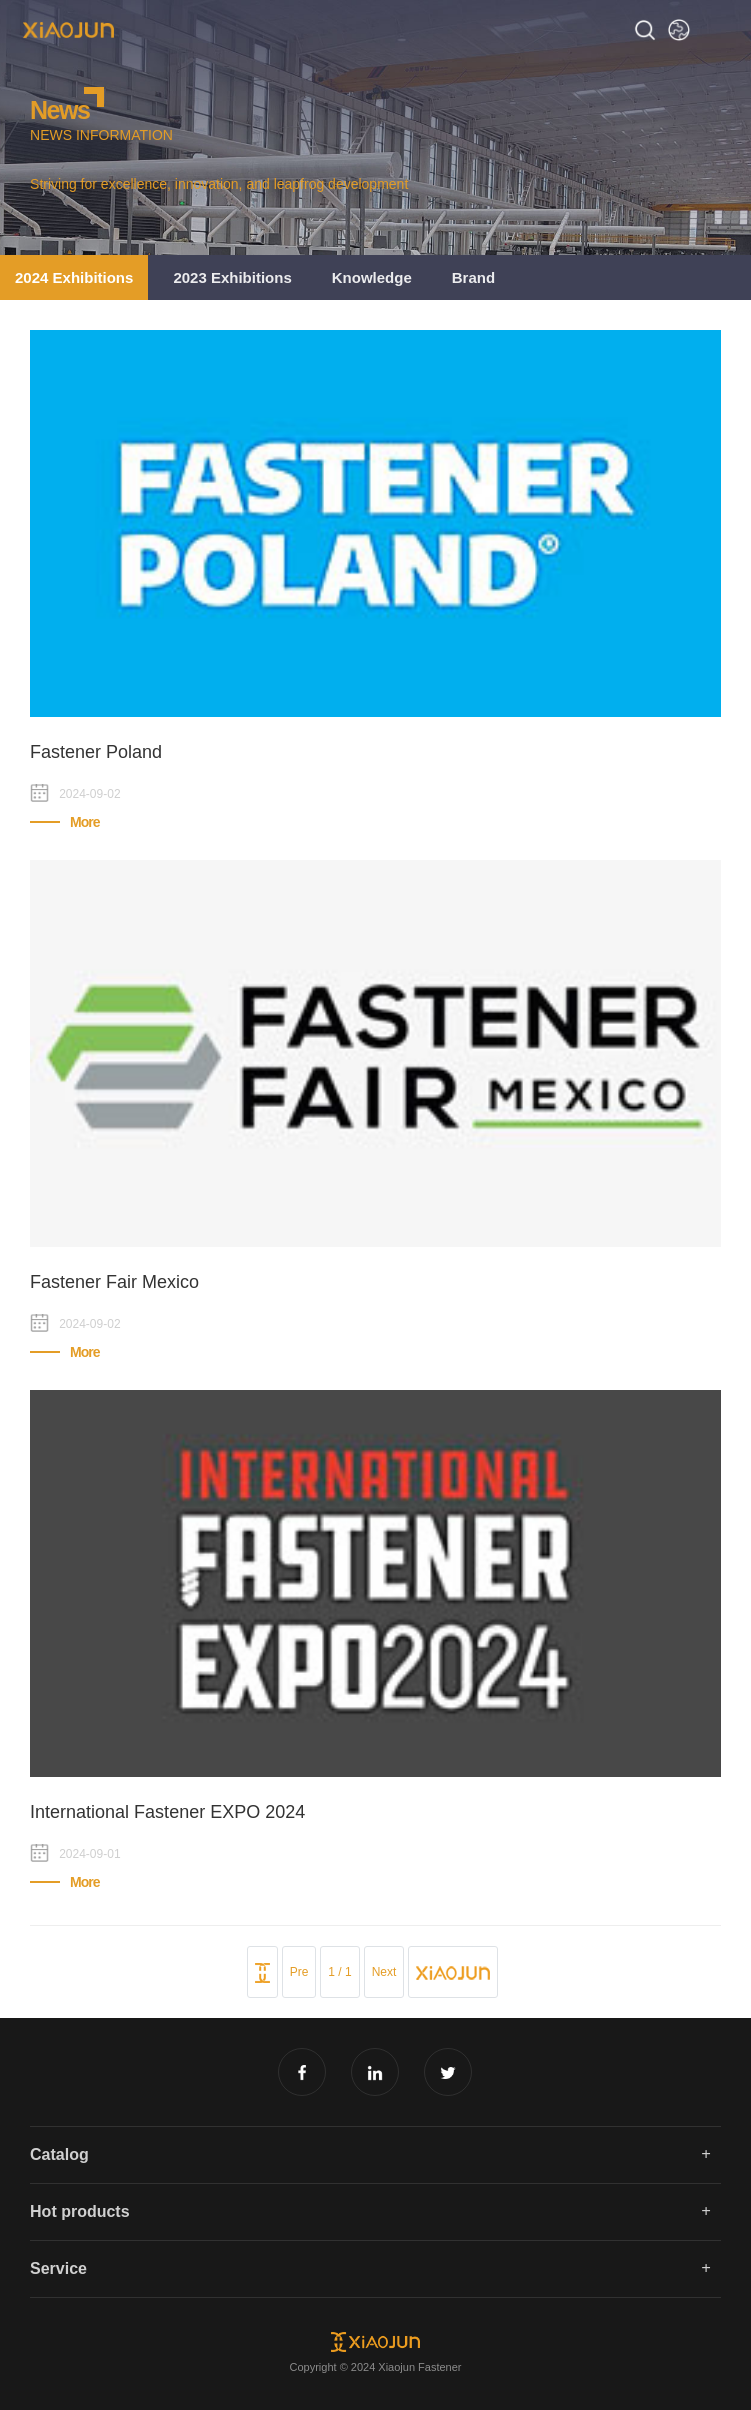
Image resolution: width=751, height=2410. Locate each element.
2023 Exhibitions (232, 277)
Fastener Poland (96, 752)
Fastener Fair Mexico (114, 1282)
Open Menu (721, 30)
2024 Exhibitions (74, 277)
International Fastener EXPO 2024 (167, 1812)
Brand (473, 277)
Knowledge (372, 277)
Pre (299, 1972)
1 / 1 (339, 1972)
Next (384, 1972)
